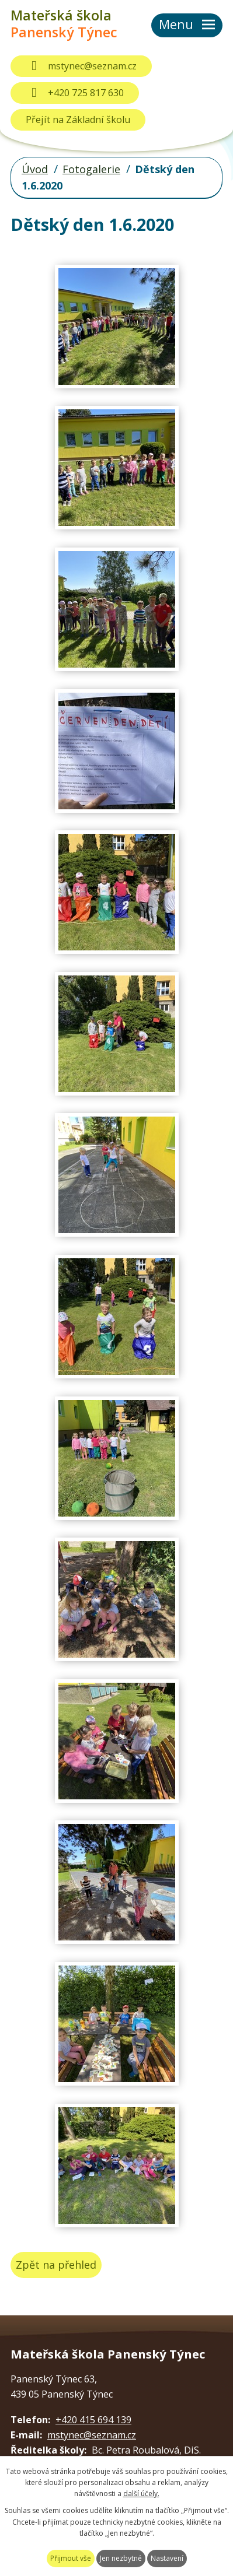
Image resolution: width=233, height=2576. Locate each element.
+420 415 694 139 (93, 2419)
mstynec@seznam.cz (81, 65)
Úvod (35, 169)
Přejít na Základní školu (78, 119)
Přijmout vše (70, 2558)
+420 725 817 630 (74, 92)
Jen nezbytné (121, 2558)
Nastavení (167, 2558)
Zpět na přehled (56, 2265)
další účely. (141, 2493)
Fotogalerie (91, 169)
